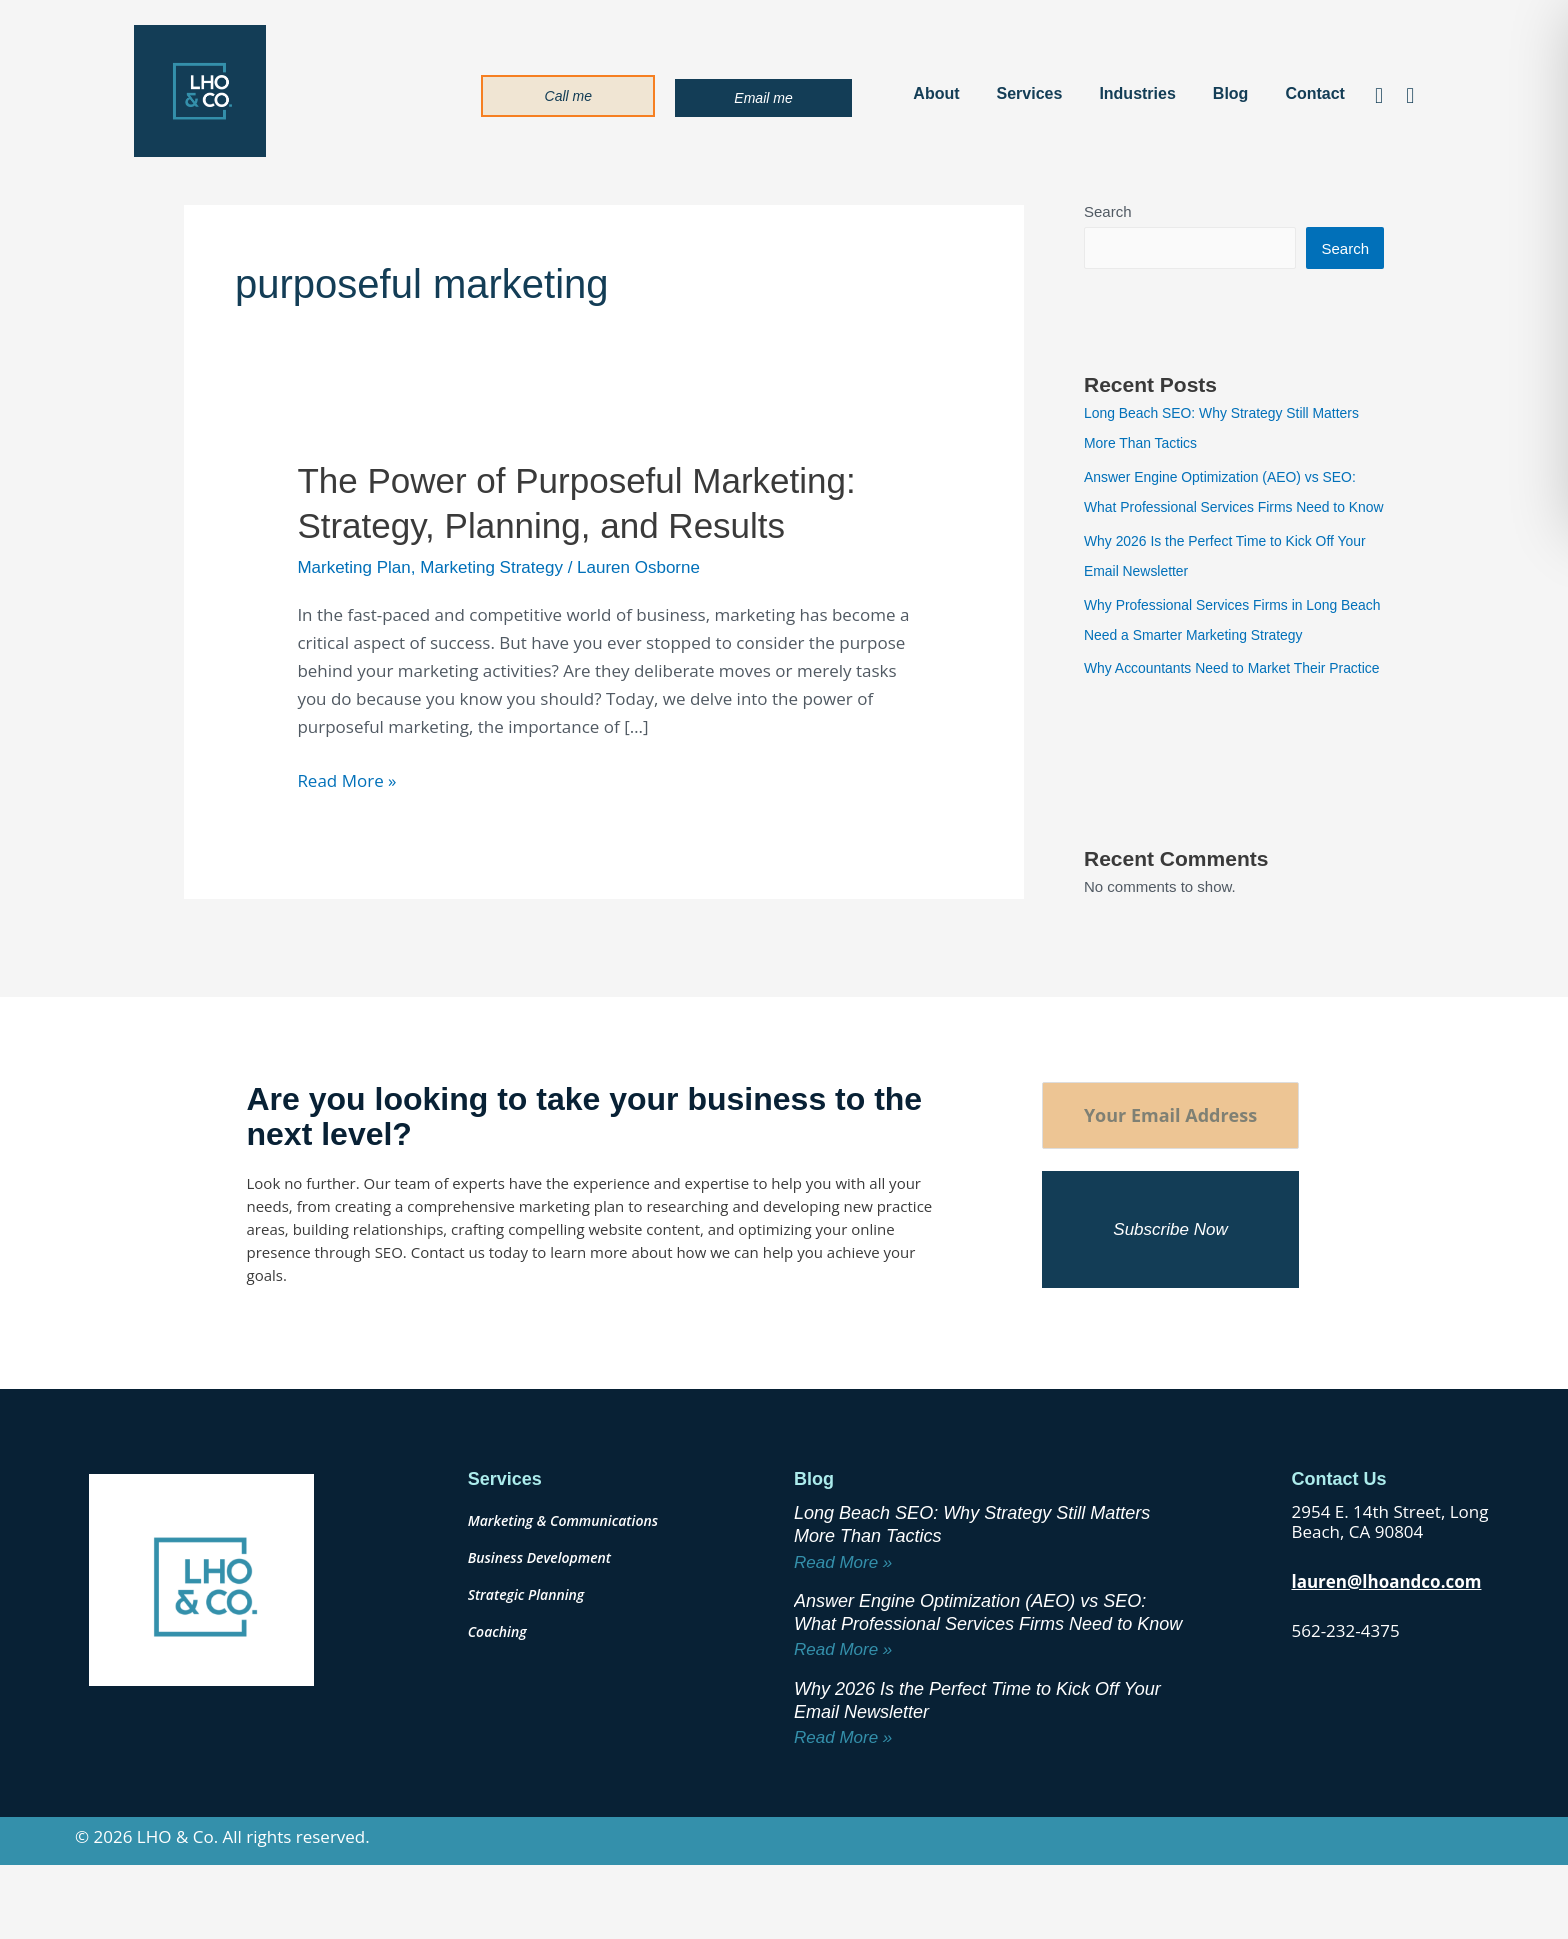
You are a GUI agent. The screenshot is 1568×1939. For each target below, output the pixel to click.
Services (1030, 93)
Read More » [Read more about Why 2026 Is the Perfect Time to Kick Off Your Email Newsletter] (843, 1799)
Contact (1315, 93)
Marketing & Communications (563, 1582)
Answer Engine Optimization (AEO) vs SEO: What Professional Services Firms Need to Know (1230, 508)
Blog (1231, 93)
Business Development (539, 1619)
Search (1108, 211)
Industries (1137, 93)
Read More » (346, 779)
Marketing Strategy (491, 567)
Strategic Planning (526, 1656)
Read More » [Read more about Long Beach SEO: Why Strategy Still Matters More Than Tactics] (843, 1624)
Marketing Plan (353, 567)
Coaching (497, 1693)
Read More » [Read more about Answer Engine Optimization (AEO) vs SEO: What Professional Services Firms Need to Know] (843, 1711)
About (936, 93)
